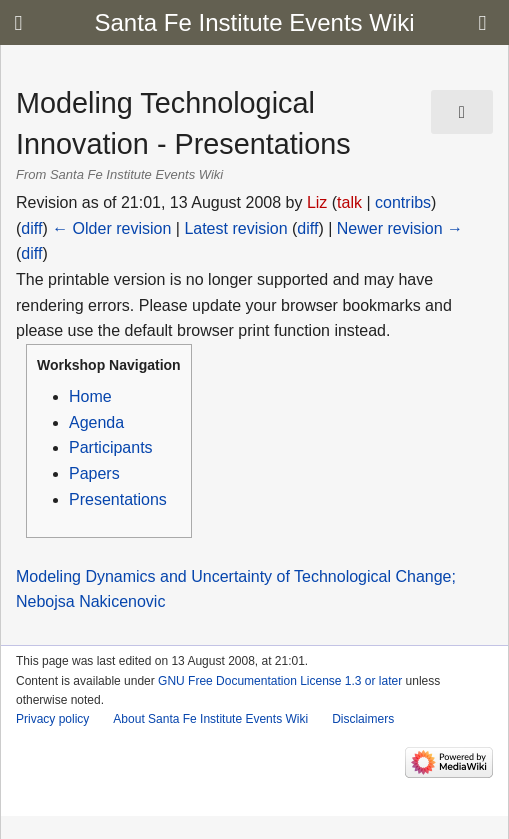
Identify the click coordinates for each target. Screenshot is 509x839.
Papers (94, 473)
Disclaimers (363, 719)
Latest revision (235, 228)
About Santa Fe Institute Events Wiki (210, 719)
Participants (111, 447)
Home (90, 396)
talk (349, 202)
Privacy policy (52, 719)
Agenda (96, 422)
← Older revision (111, 228)
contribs (403, 202)
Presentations (118, 499)
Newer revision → (400, 228)
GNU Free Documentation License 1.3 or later (280, 681)
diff (31, 228)
